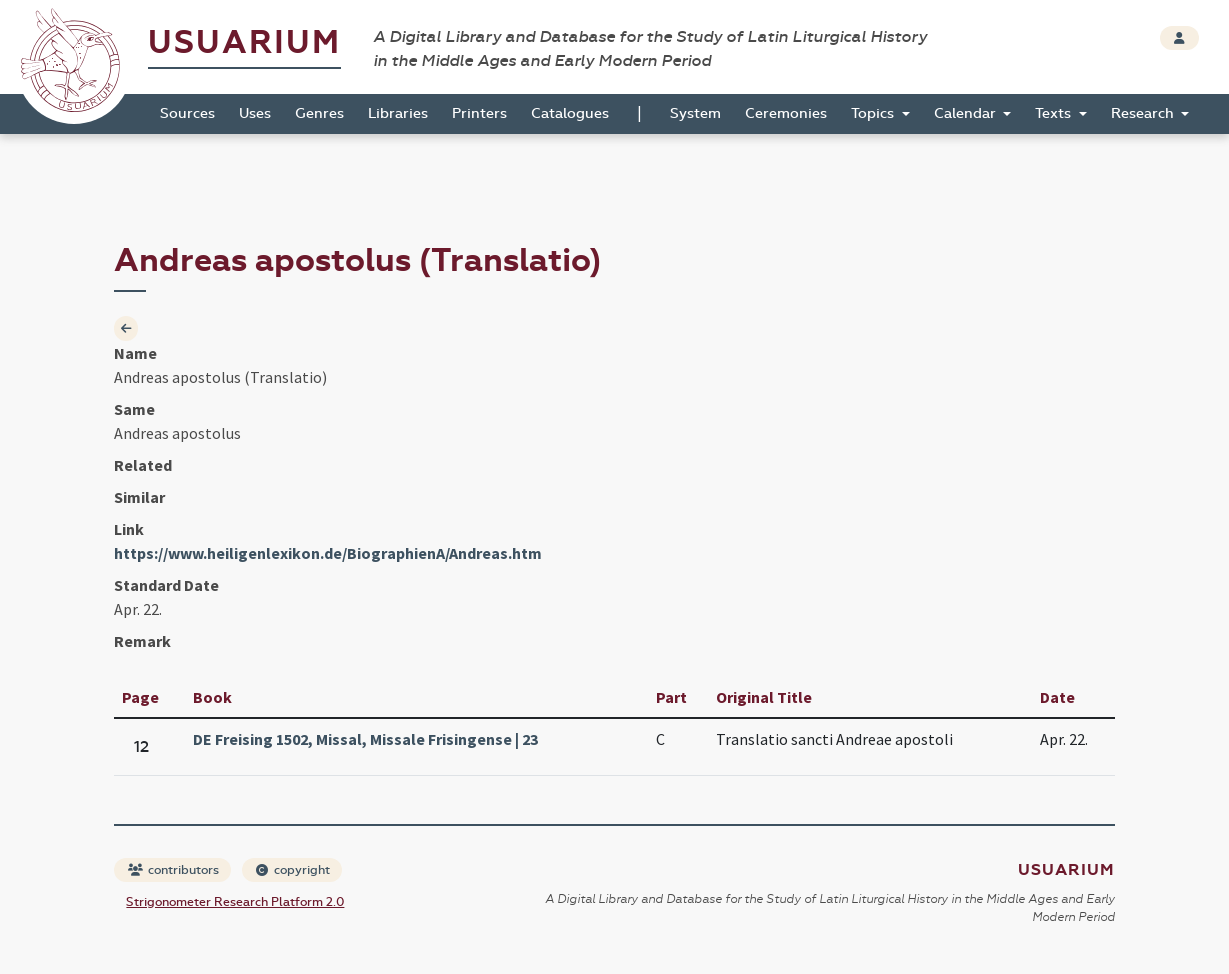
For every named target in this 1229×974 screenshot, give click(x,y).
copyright (293, 870)
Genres (319, 113)
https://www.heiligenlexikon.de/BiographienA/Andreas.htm (328, 553)
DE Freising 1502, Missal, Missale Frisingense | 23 (365, 739)
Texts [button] (1055, 113)
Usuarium (244, 42)
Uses (255, 113)
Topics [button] (874, 113)
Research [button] (1144, 113)
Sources (187, 113)
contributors (173, 870)
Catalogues (570, 113)
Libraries (398, 113)
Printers (479, 113)
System (695, 113)
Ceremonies (786, 113)
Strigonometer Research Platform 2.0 (235, 902)
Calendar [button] (967, 113)
